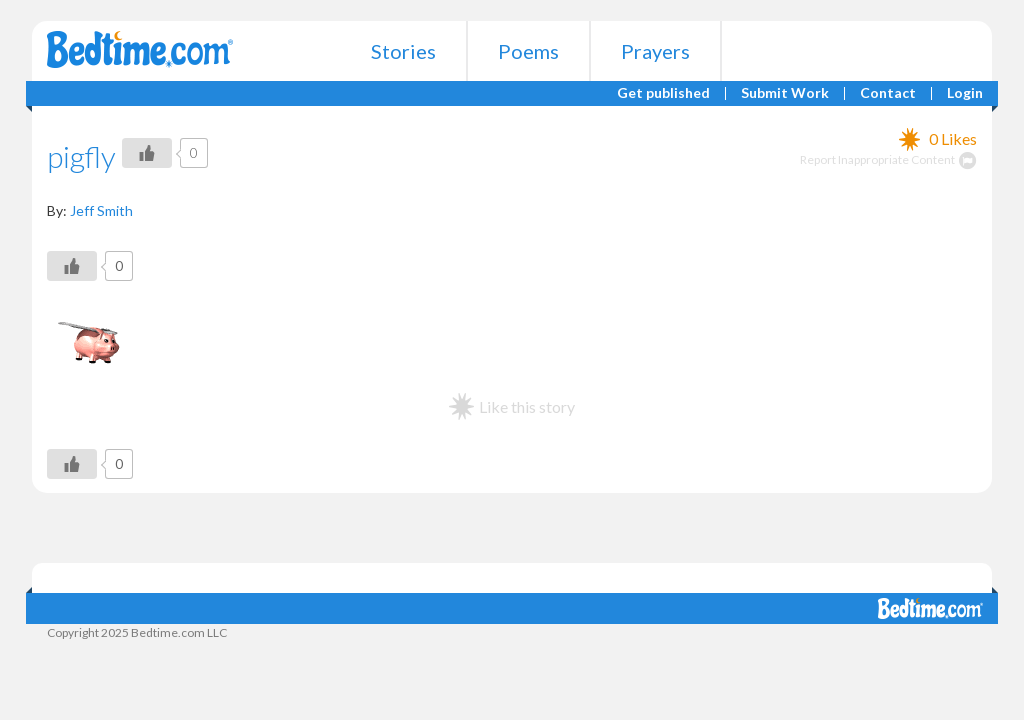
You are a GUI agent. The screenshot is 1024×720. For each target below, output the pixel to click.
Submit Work (785, 93)
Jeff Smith (101, 210)
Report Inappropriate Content (888, 159)
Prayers (655, 51)
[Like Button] (147, 153)
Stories (403, 51)
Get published (663, 93)
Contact (888, 93)
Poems (528, 51)
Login (965, 93)
